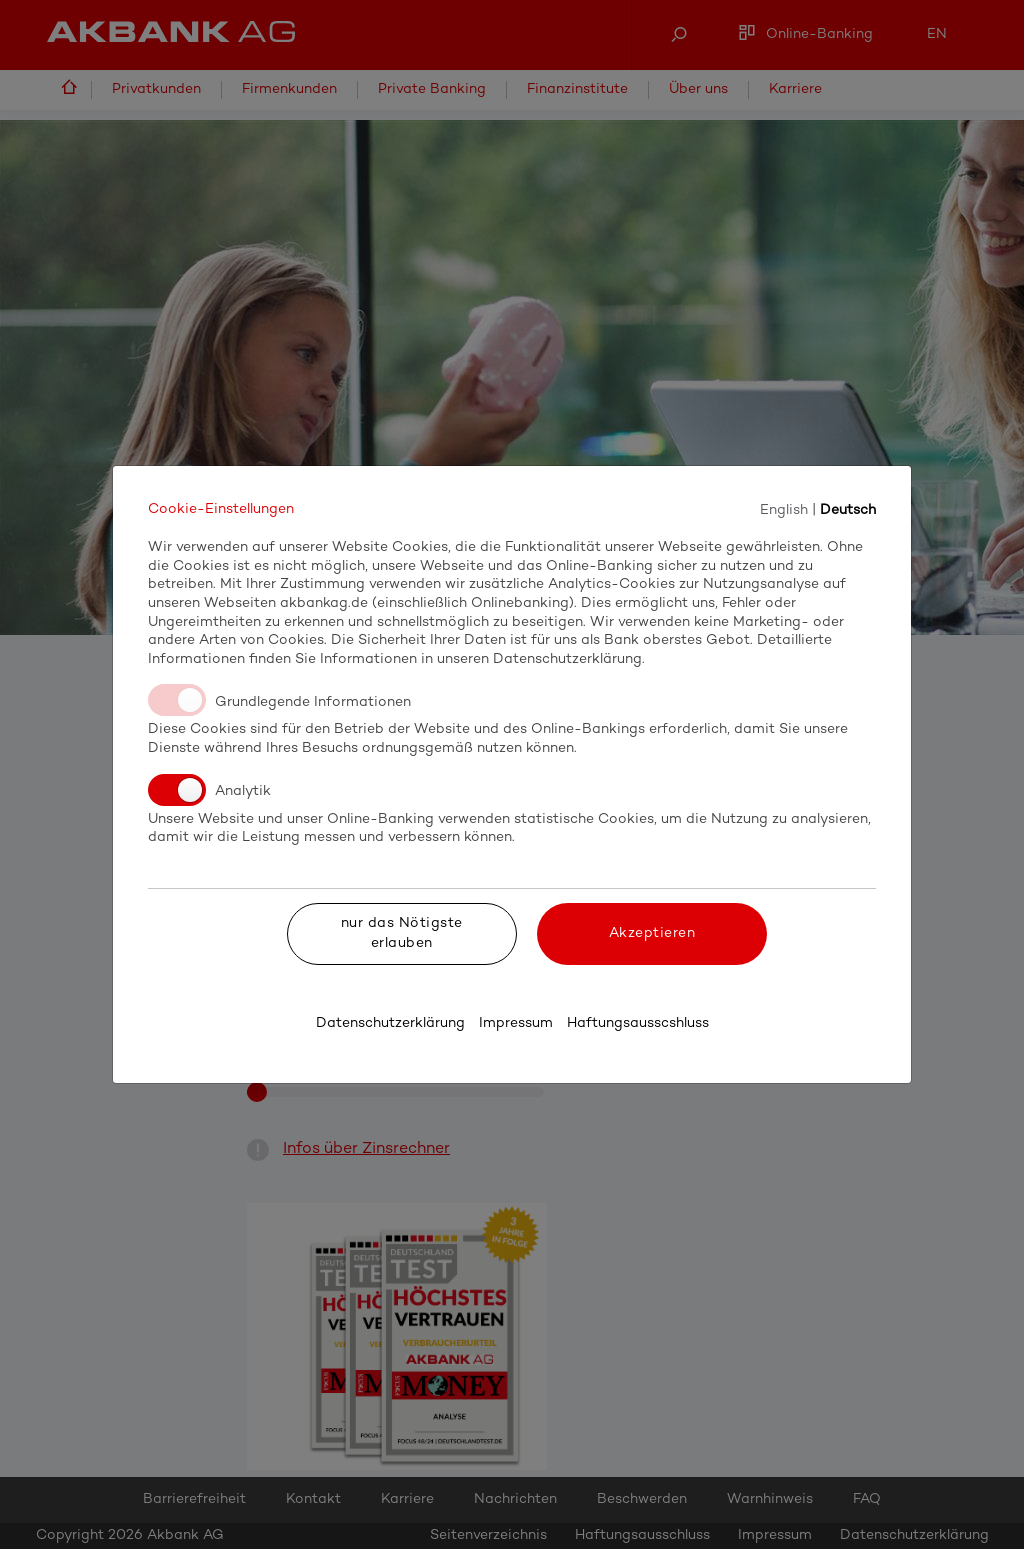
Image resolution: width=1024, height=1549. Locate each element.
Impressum (516, 1023)
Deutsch (848, 509)
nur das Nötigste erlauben (402, 933)
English (784, 509)
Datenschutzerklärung (390, 1023)
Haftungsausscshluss (638, 1023)
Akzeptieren (652, 933)
